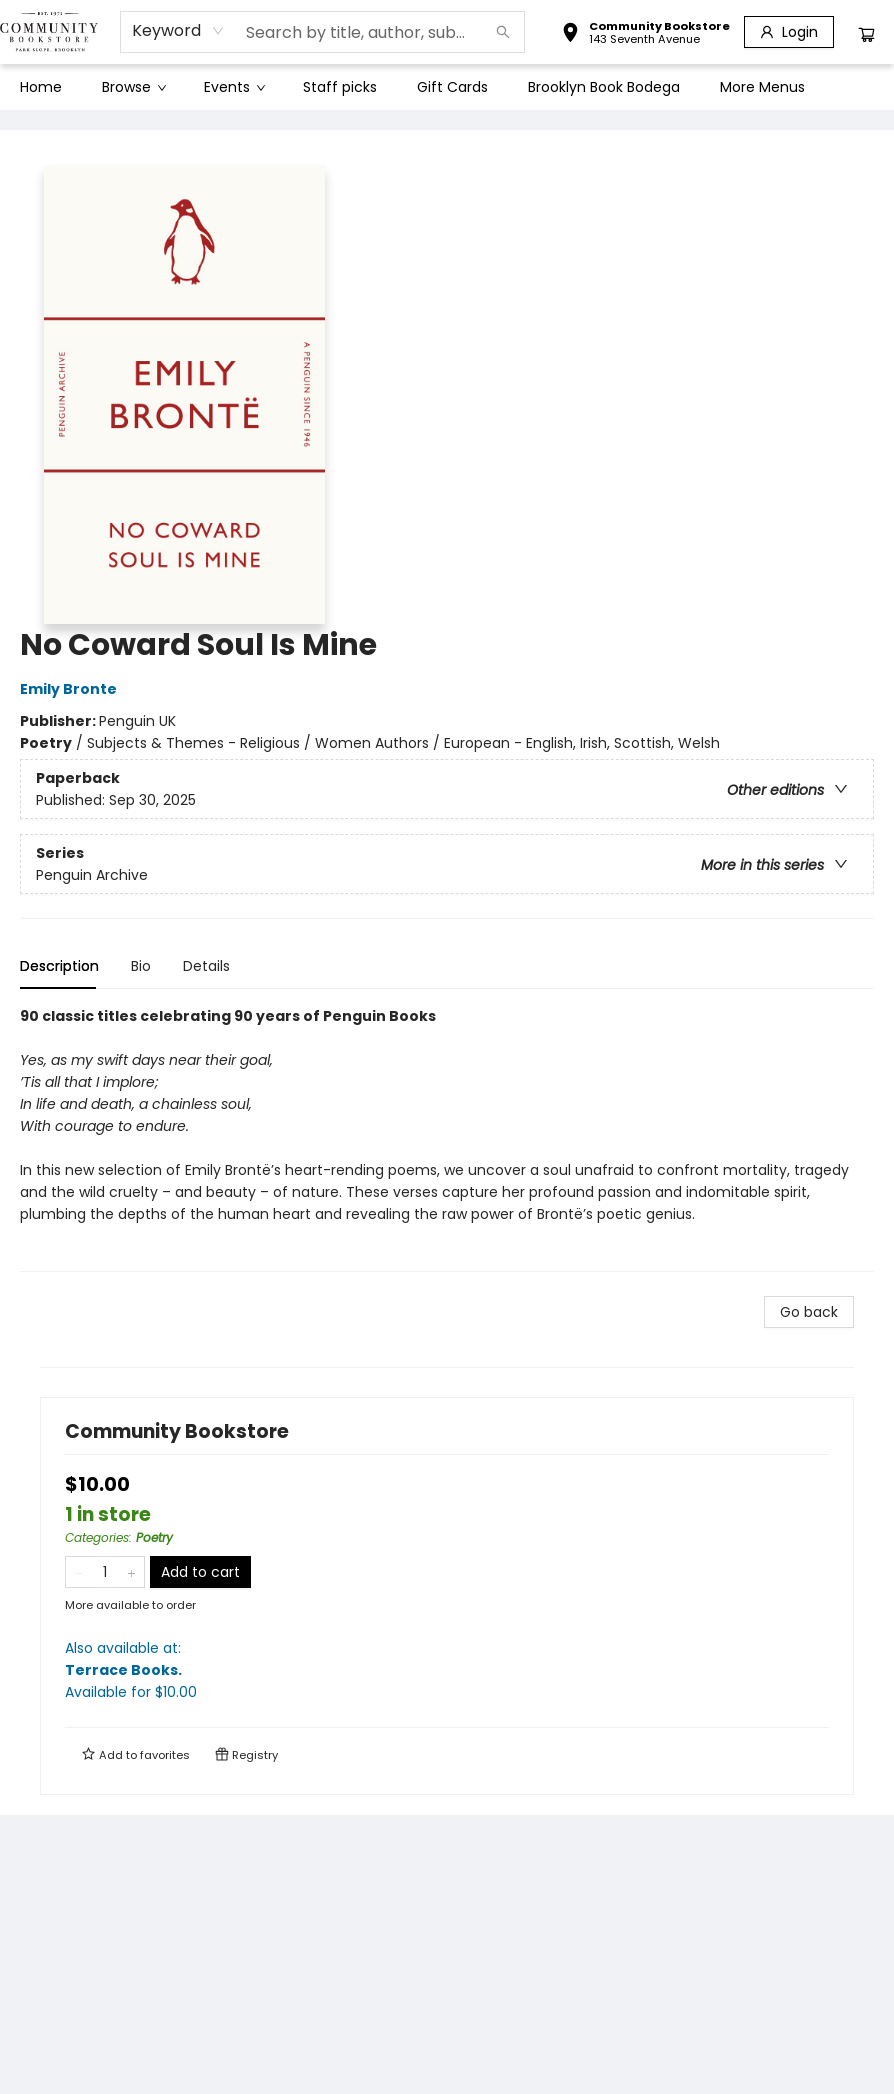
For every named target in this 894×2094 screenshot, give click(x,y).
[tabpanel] (447, 1138)
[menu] (447, 87)
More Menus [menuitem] (762, 87)
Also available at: (447, 1670)
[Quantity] (105, 1572)
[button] (645, 35)
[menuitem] (41, 87)
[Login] (789, 32)
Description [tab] (59, 966)
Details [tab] (206, 966)
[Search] (503, 32)
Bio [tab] (141, 966)
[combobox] (178, 31)
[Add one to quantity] (131, 1572)
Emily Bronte (71, 689)
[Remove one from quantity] (78, 1572)
